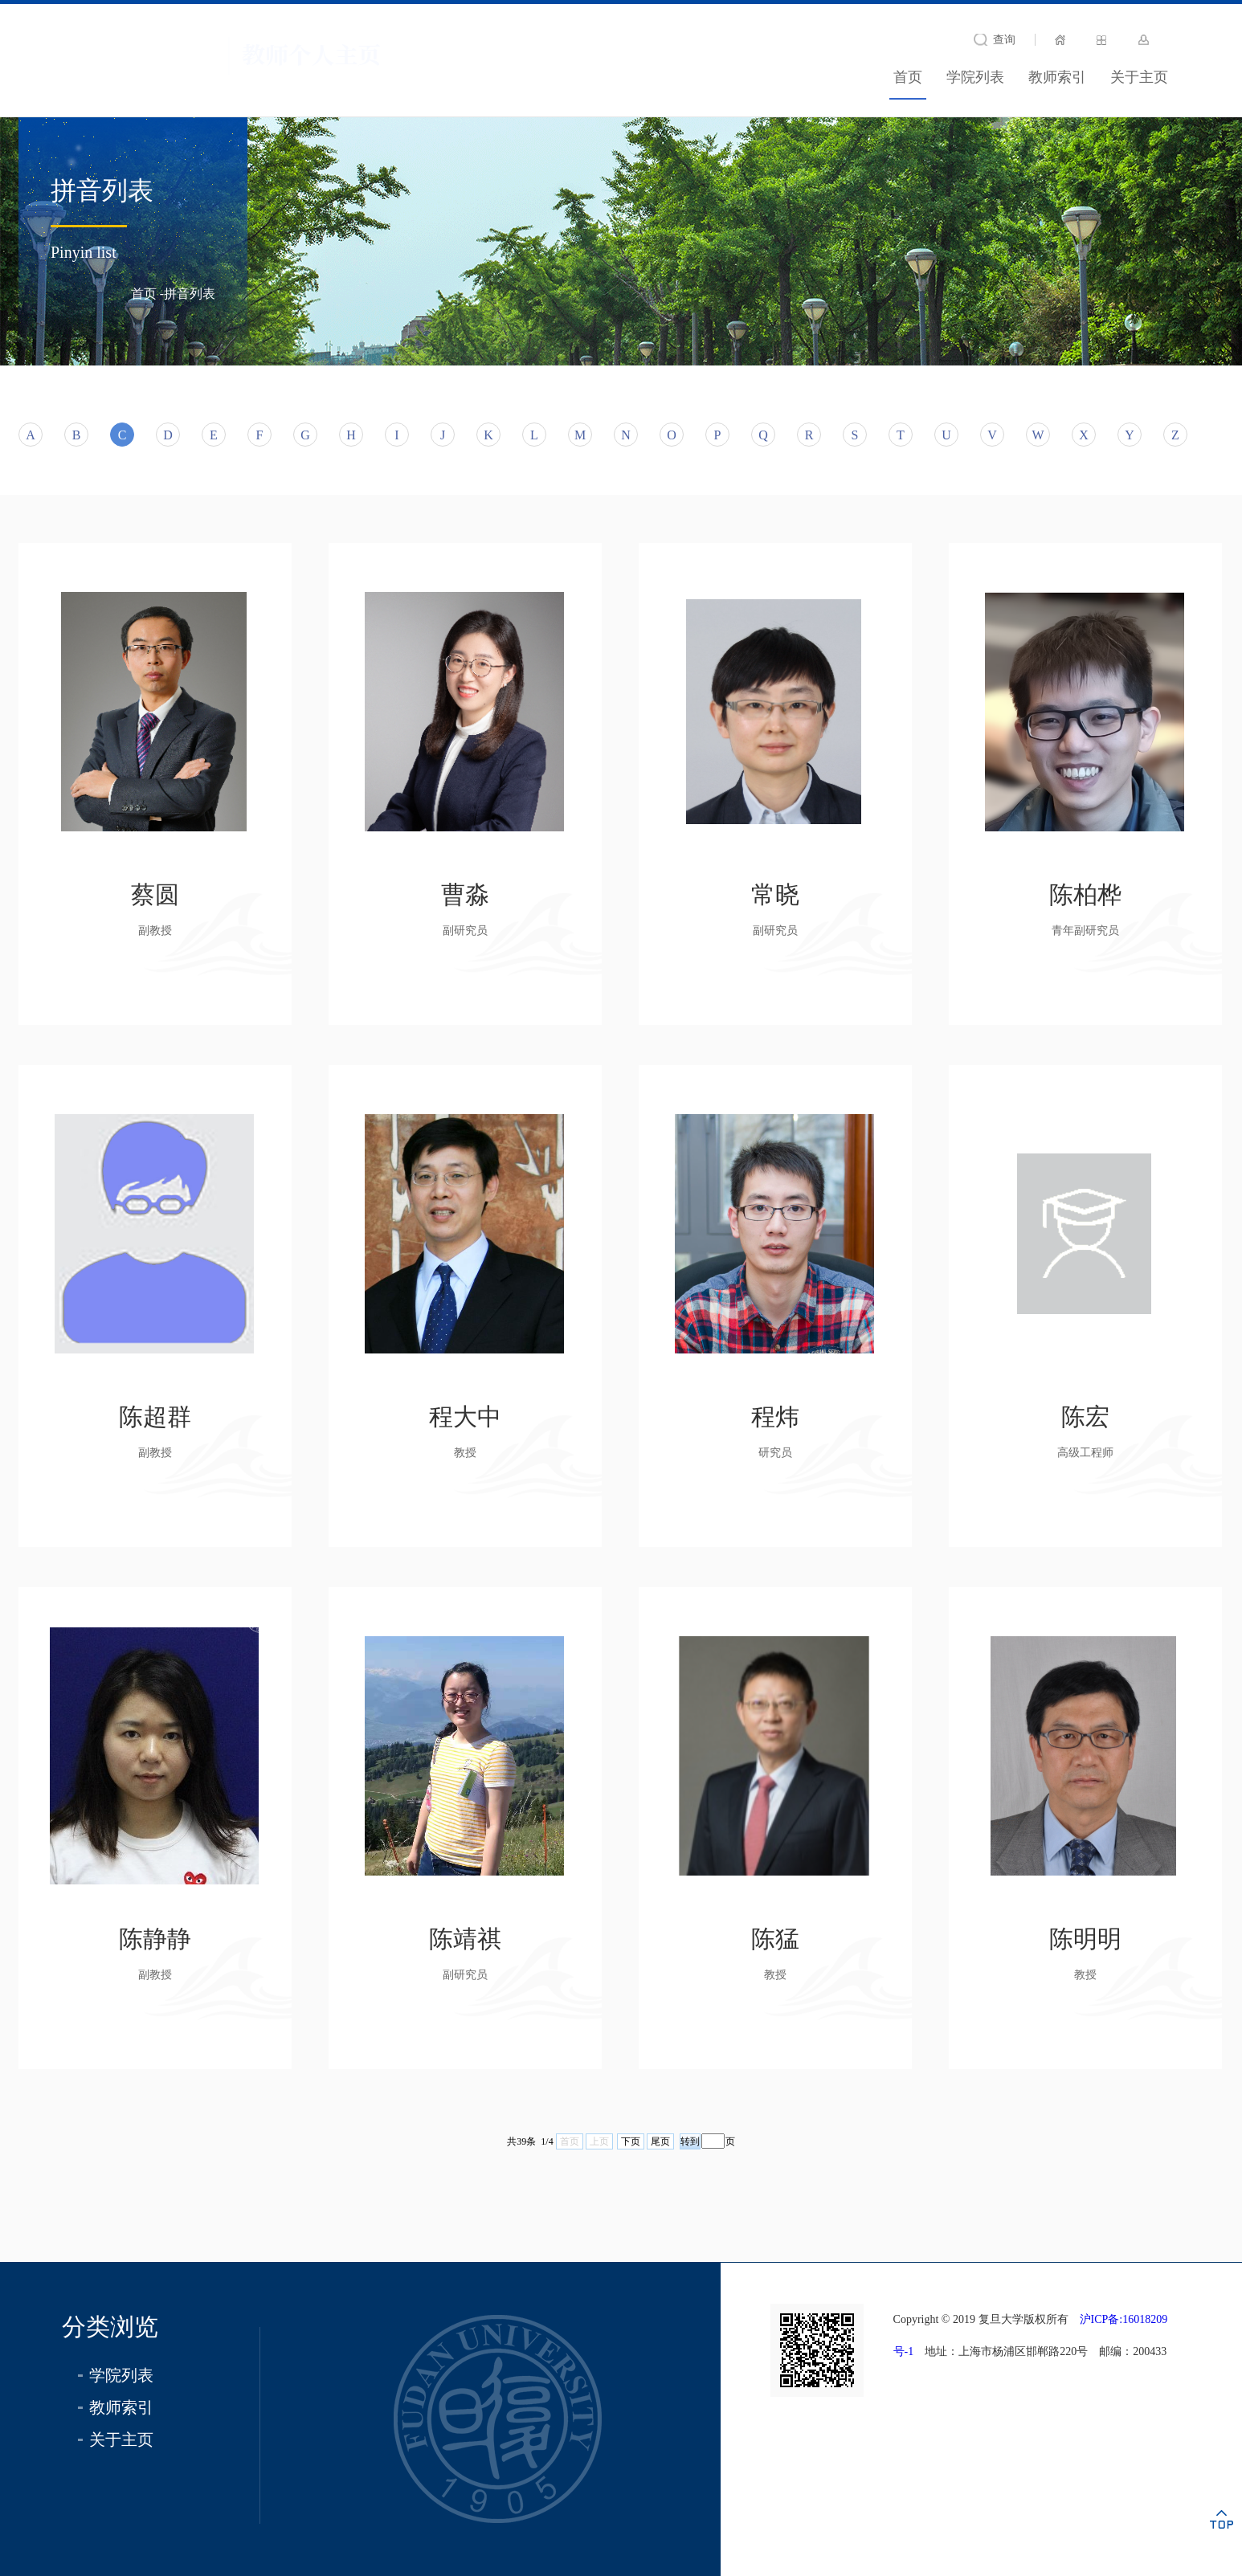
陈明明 (1085, 1938)
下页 (630, 2141)
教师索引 (1057, 77)
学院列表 (975, 77)
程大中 (465, 1416)
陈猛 (775, 1938)
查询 (1004, 40)
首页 (907, 77)
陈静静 (155, 1938)
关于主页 (1139, 77)
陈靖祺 (465, 1938)
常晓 (775, 894)
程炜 (775, 1416)
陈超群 (155, 1416)
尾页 (660, 2141)
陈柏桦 (1085, 894)
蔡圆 (155, 894)
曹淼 (465, 894)
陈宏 (1085, 1416)
